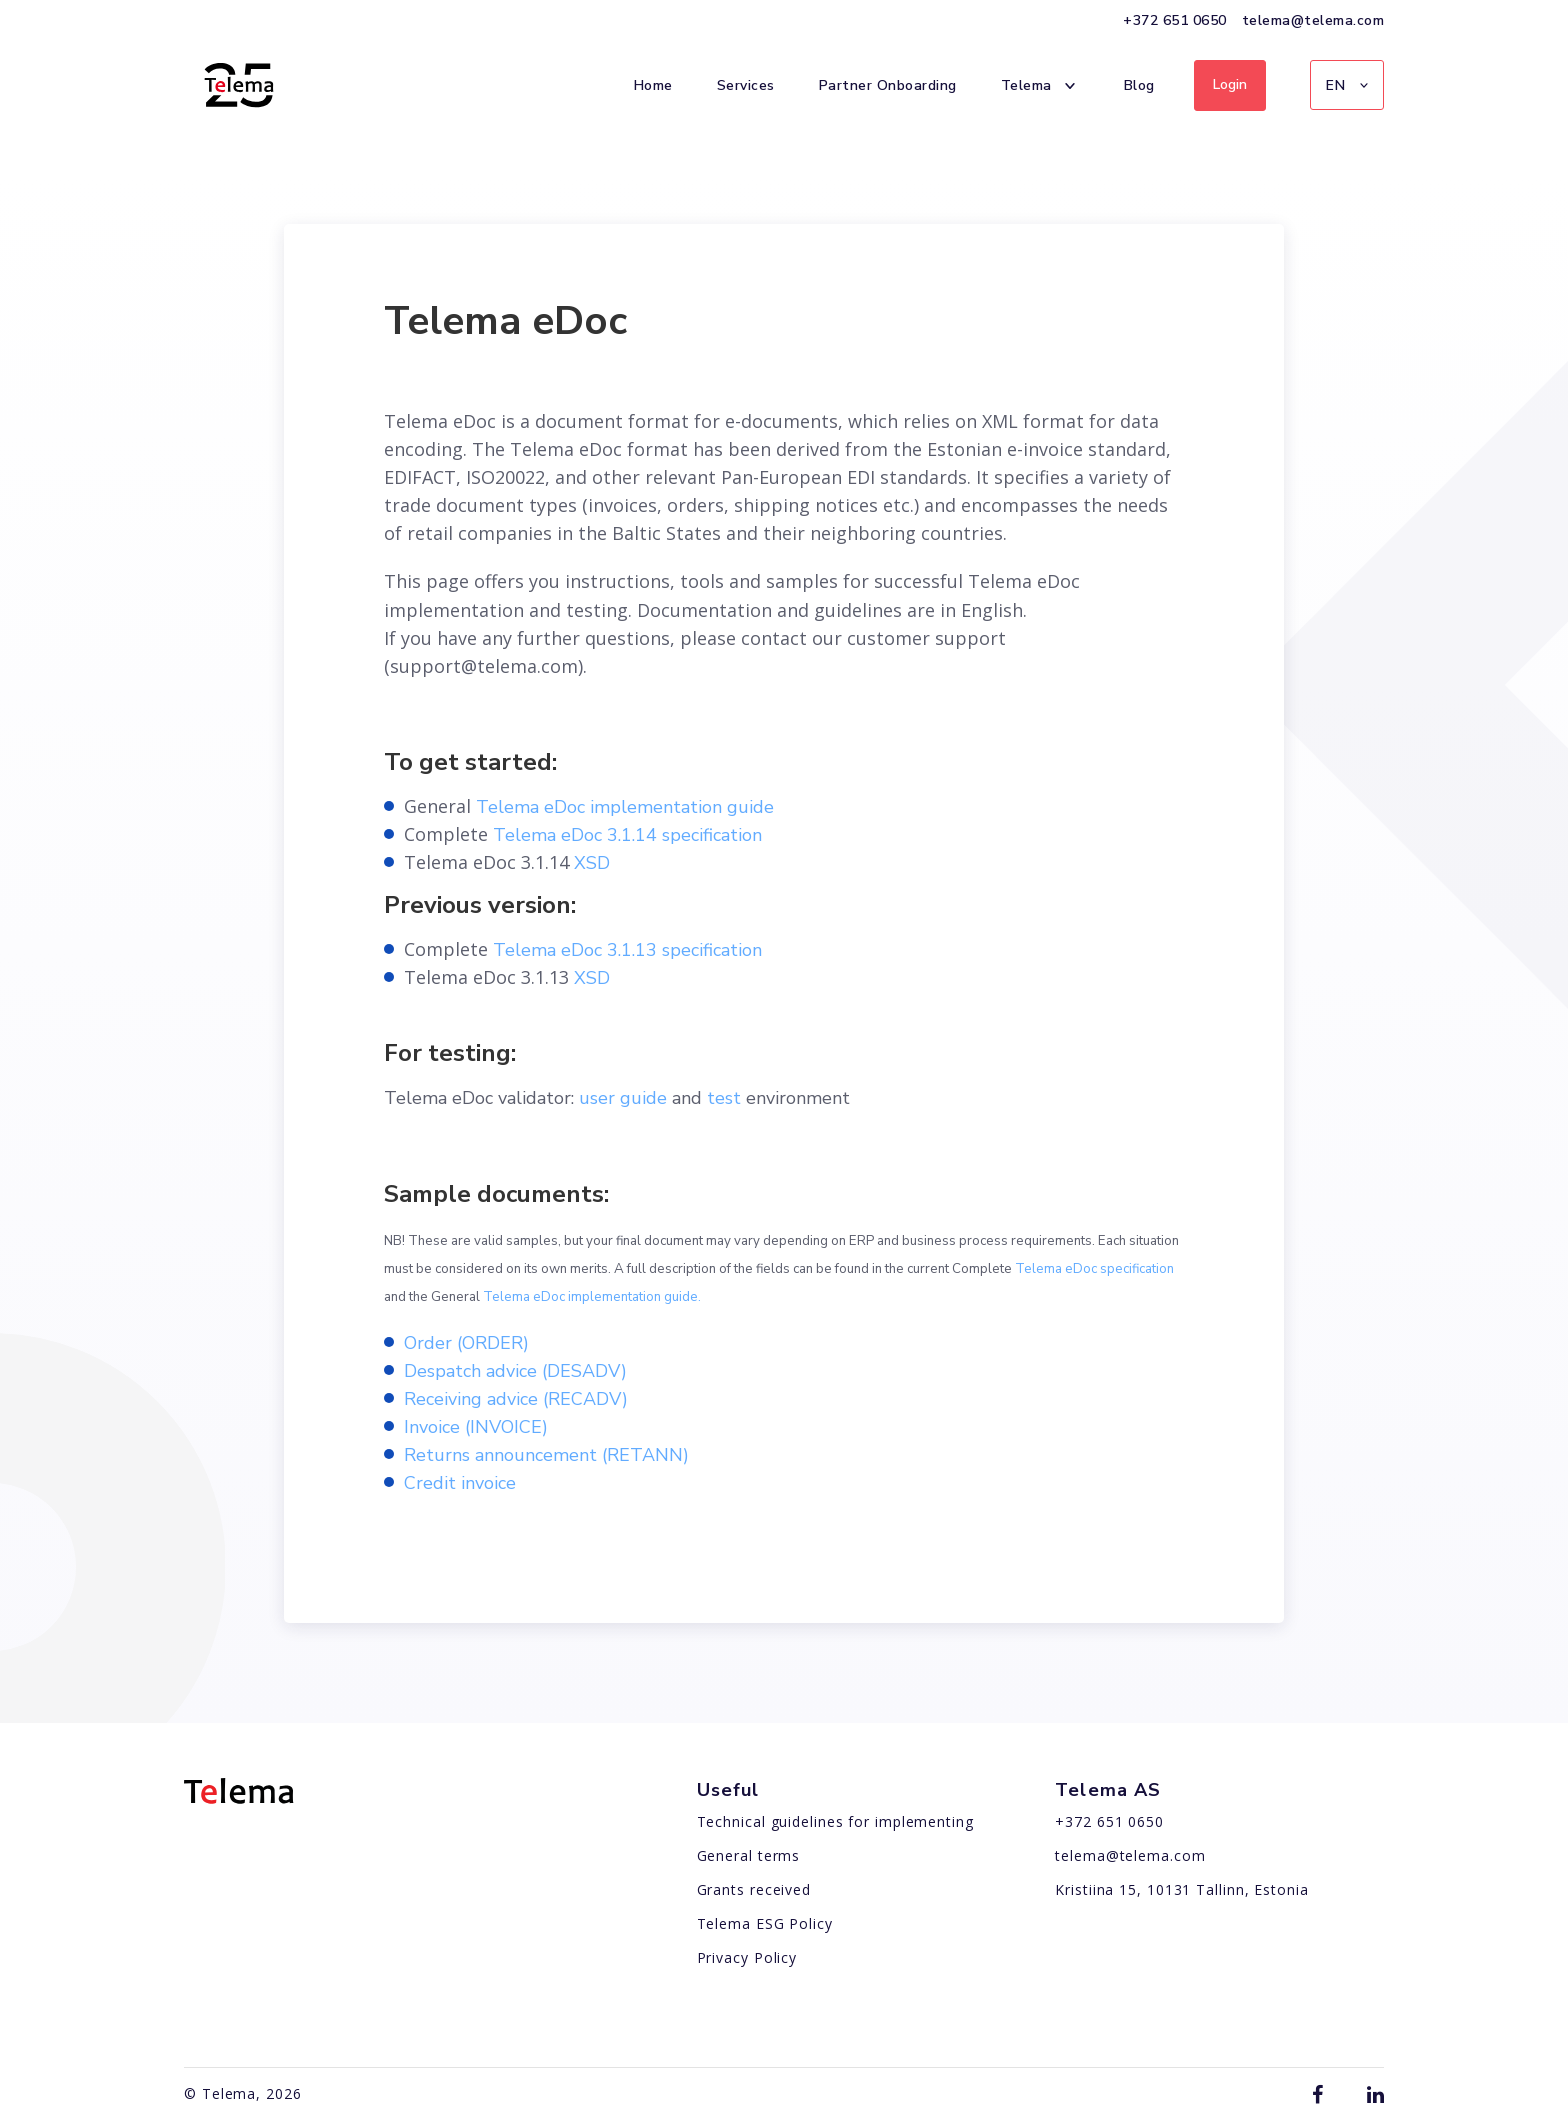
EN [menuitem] (1335, 85)
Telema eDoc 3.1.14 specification (627, 835)
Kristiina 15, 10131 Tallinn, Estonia (1181, 1889)
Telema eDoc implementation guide (625, 807)
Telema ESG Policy (765, 1923)
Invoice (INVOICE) (476, 1427)
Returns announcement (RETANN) (546, 1455)
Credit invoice (460, 1483)
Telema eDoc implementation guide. (592, 1297)
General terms (749, 1855)
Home (653, 84)
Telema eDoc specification (1094, 1269)
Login (1230, 84)
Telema (1040, 85)
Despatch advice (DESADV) (515, 1371)
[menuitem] (1347, 85)
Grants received (754, 1889)
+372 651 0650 (1175, 20)
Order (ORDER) (466, 1343)
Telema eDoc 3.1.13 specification (627, 950)
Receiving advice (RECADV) (516, 1399)
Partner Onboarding (888, 84)
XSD (592, 863)
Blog (1139, 84)
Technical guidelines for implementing (835, 1821)
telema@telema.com (1313, 20)
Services (746, 84)
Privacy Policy (747, 1957)
